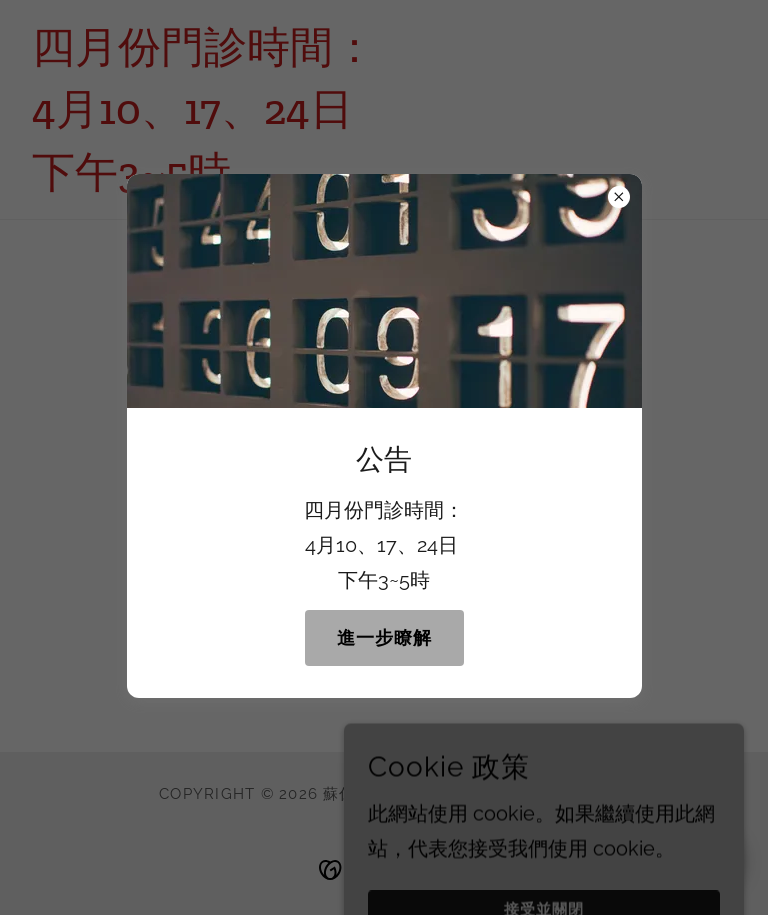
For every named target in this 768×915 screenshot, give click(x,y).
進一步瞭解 (384, 637)
